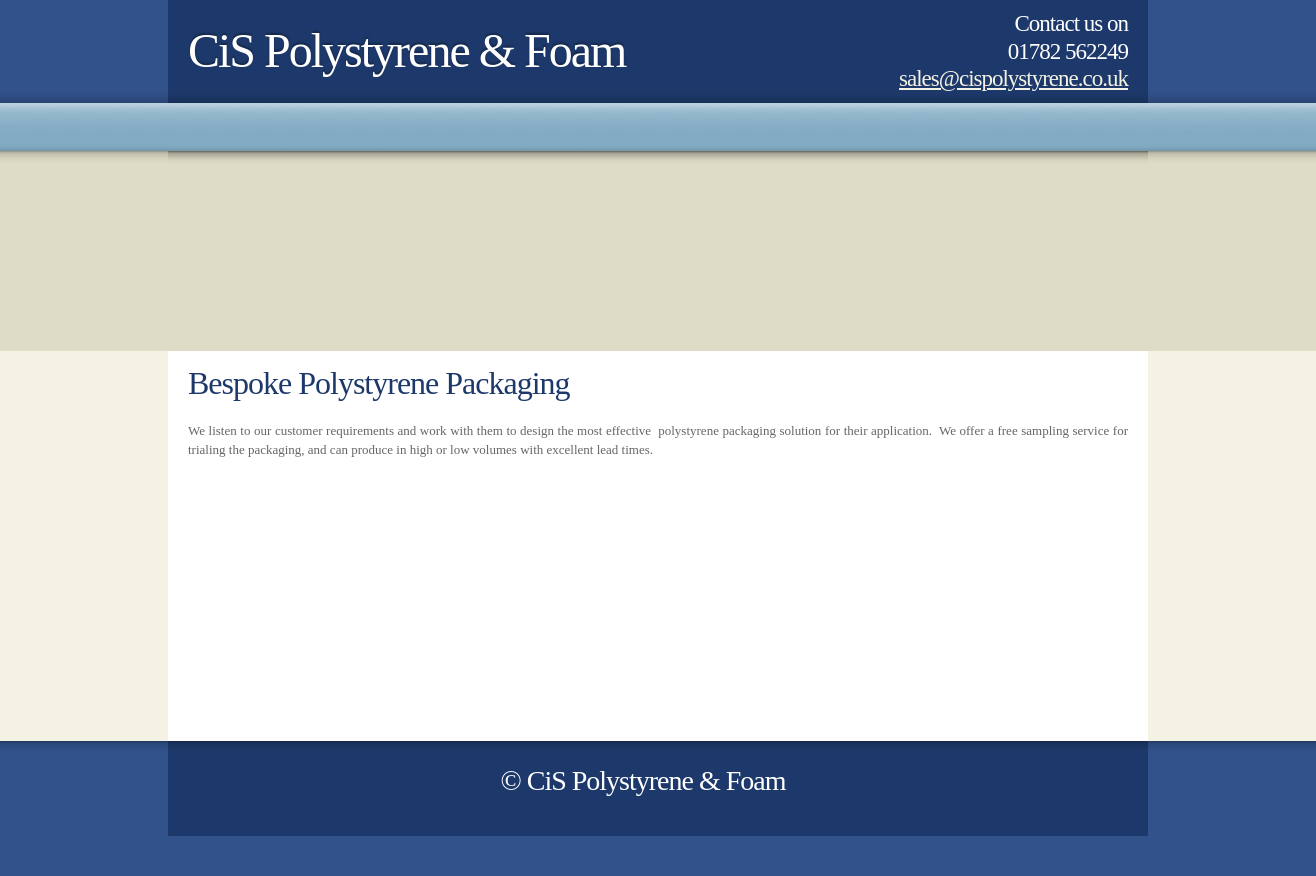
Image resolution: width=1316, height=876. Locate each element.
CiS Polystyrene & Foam (406, 50)
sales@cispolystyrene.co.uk (1013, 78)
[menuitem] (188, 127)
